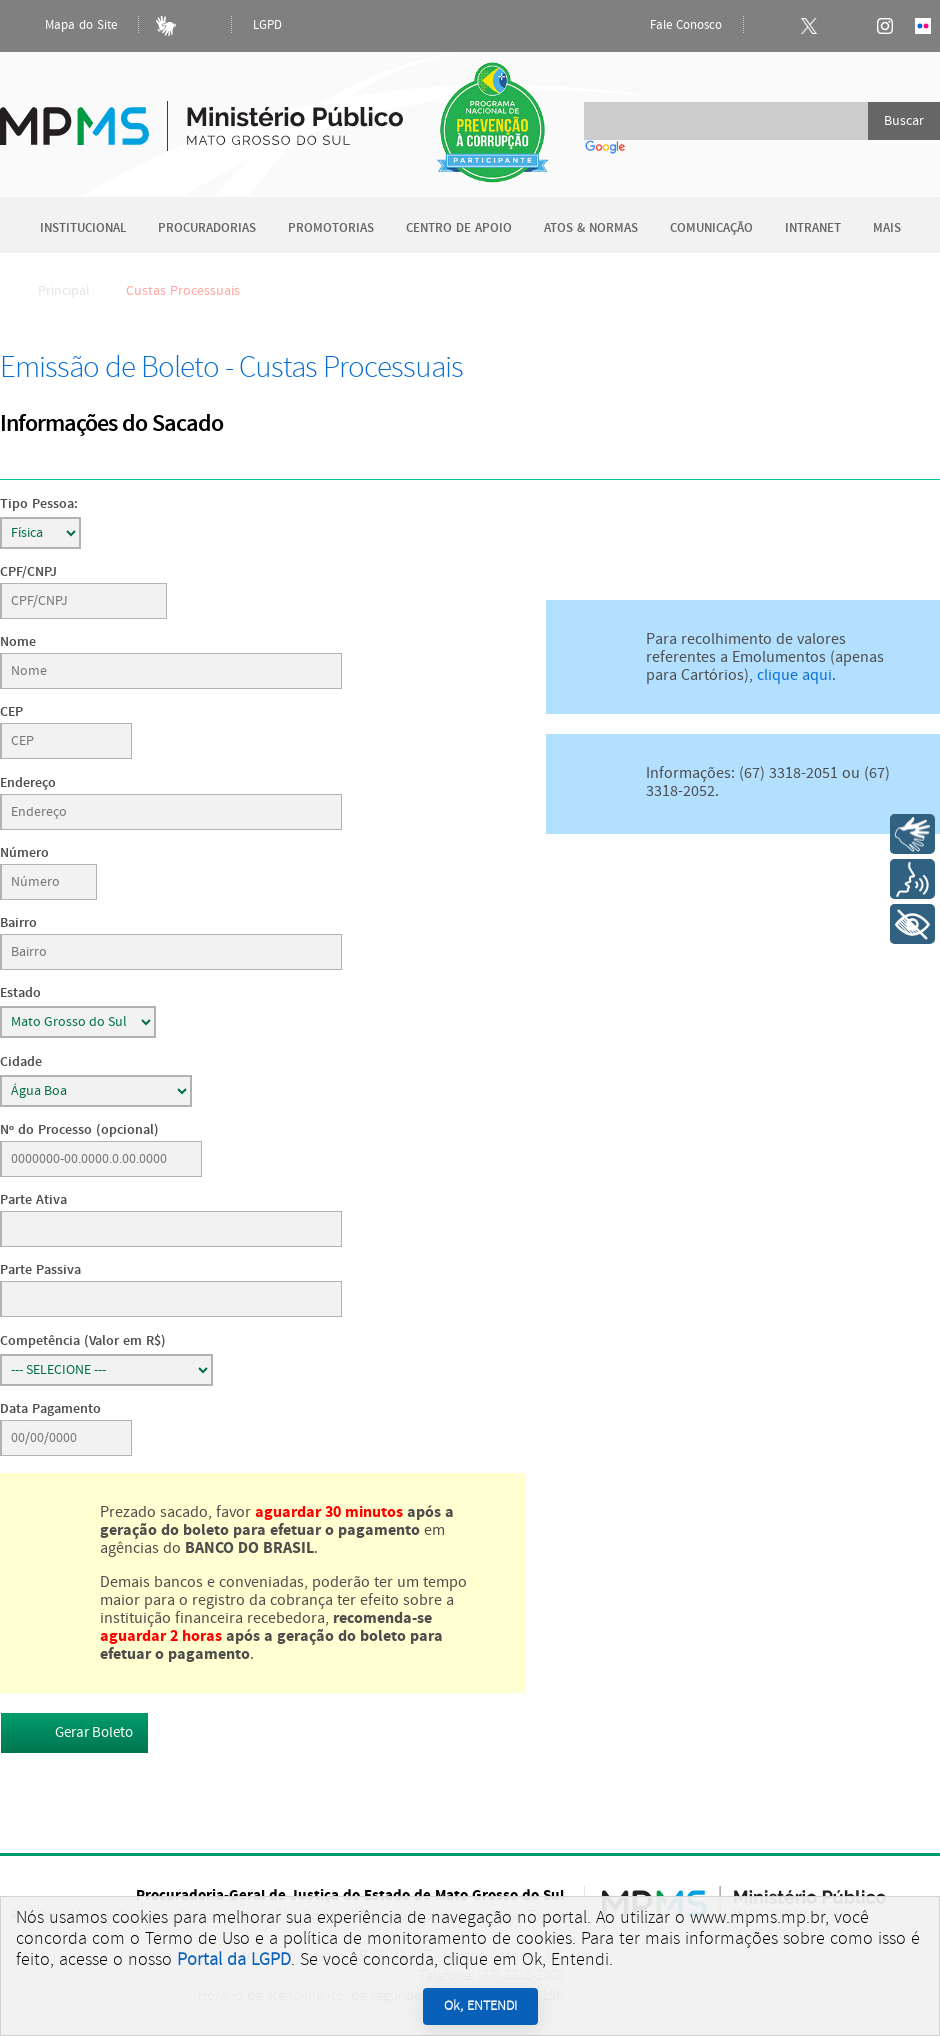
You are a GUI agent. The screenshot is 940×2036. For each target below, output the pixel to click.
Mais (887, 228)
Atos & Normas (591, 228)
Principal (51, 291)
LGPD (267, 25)
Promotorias (331, 228)
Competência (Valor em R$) (83, 1340)
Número (24, 852)
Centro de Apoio (459, 228)
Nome (18, 641)
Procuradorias (207, 228)
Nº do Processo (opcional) (79, 1129)
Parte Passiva (40, 1269)
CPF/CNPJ (28, 571)
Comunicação (711, 228)
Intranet (813, 228)
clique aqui (794, 675)
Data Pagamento (50, 1408)
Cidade (21, 1061)
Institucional (83, 228)
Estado (20, 992)
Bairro (18, 922)
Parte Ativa (33, 1199)
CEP (11, 711)
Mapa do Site (64, 26)
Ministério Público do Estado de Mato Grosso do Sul (201, 114)
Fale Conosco (669, 26)
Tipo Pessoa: (39, 503)
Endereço (28, 782)
